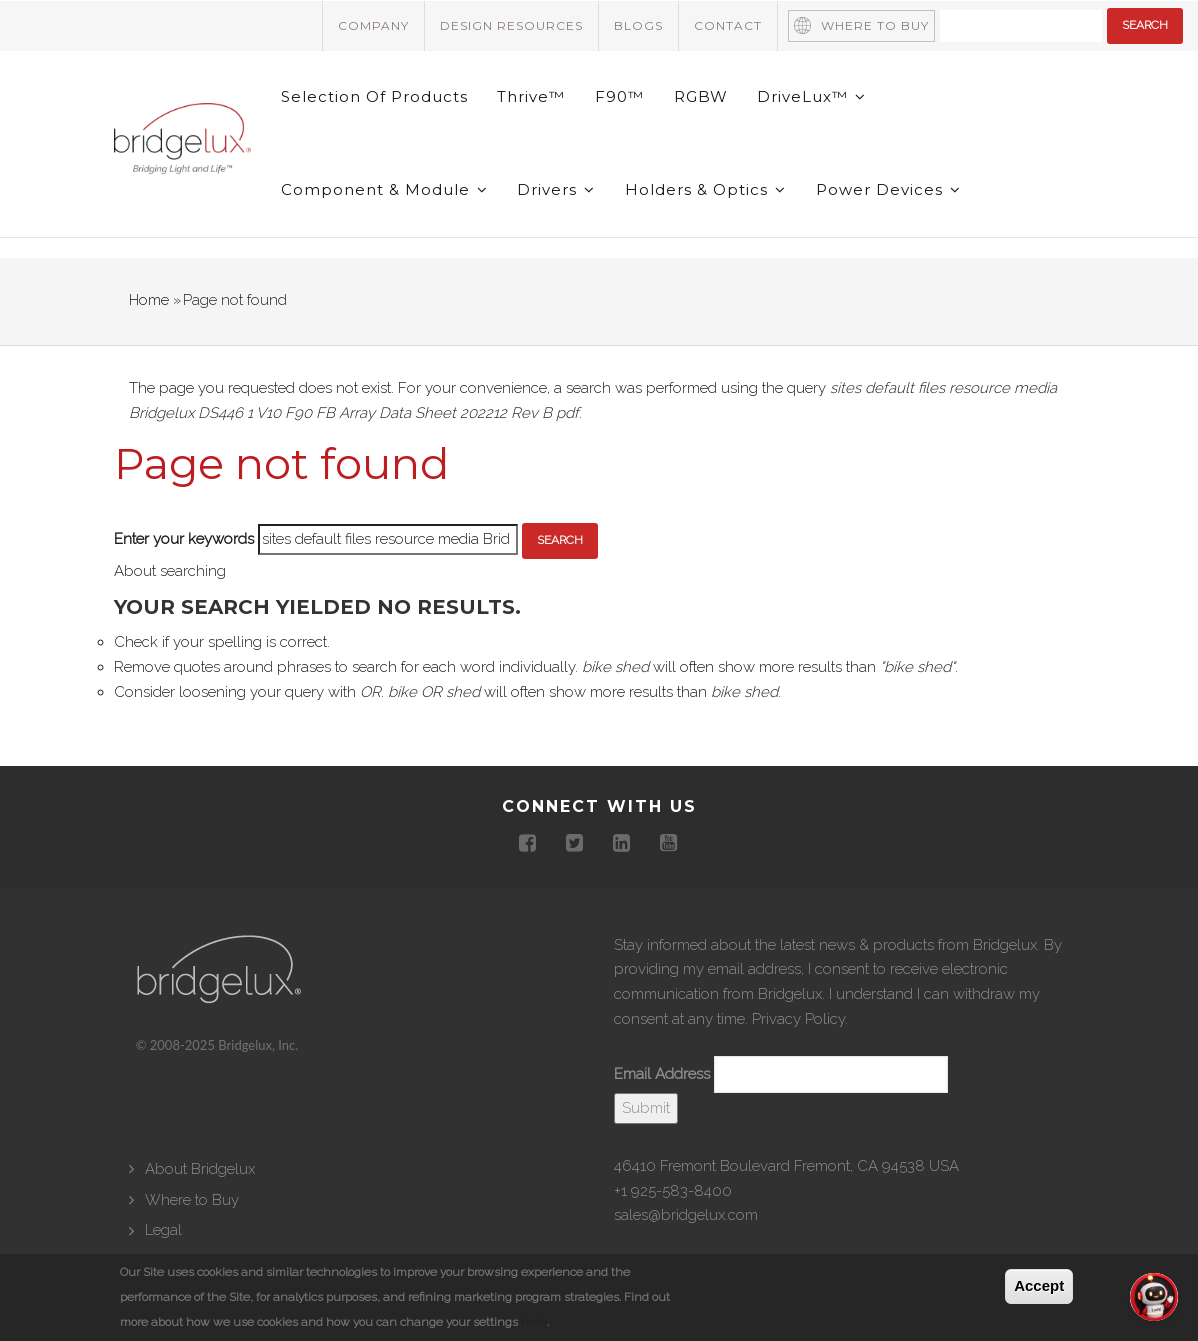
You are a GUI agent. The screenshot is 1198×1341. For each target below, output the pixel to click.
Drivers (557, 192)
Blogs (638, 25)
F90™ (620, 97)
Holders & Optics (706, 192)
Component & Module (384, 192)
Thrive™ (532, 97)
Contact (728, 25)
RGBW (702, 97)
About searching (170, 574)
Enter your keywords (184, 543)
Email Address (662, 1077)
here (534, 1322)
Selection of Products (374, 97)
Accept (1039, 1285)
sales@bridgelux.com (686, 1218)
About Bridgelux (200, 1172)
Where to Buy (875, 25)
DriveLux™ (813, 97)
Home (149, 303)
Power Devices (889, 192)
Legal (163, 1233)
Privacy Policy (798, 1022)
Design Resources (511, 25)
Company (373, 25)
